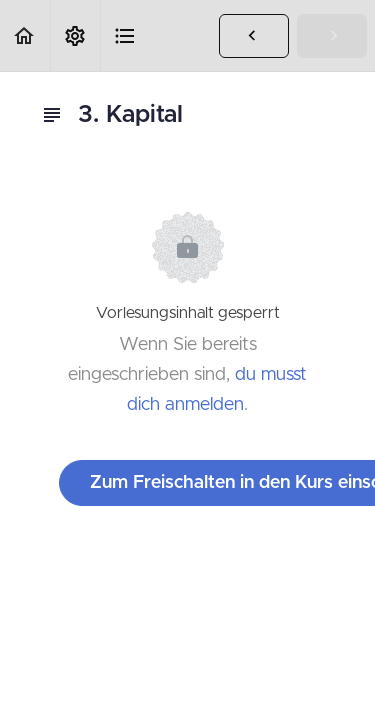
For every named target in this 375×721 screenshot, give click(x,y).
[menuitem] (75, 35)
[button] (25, 35)
